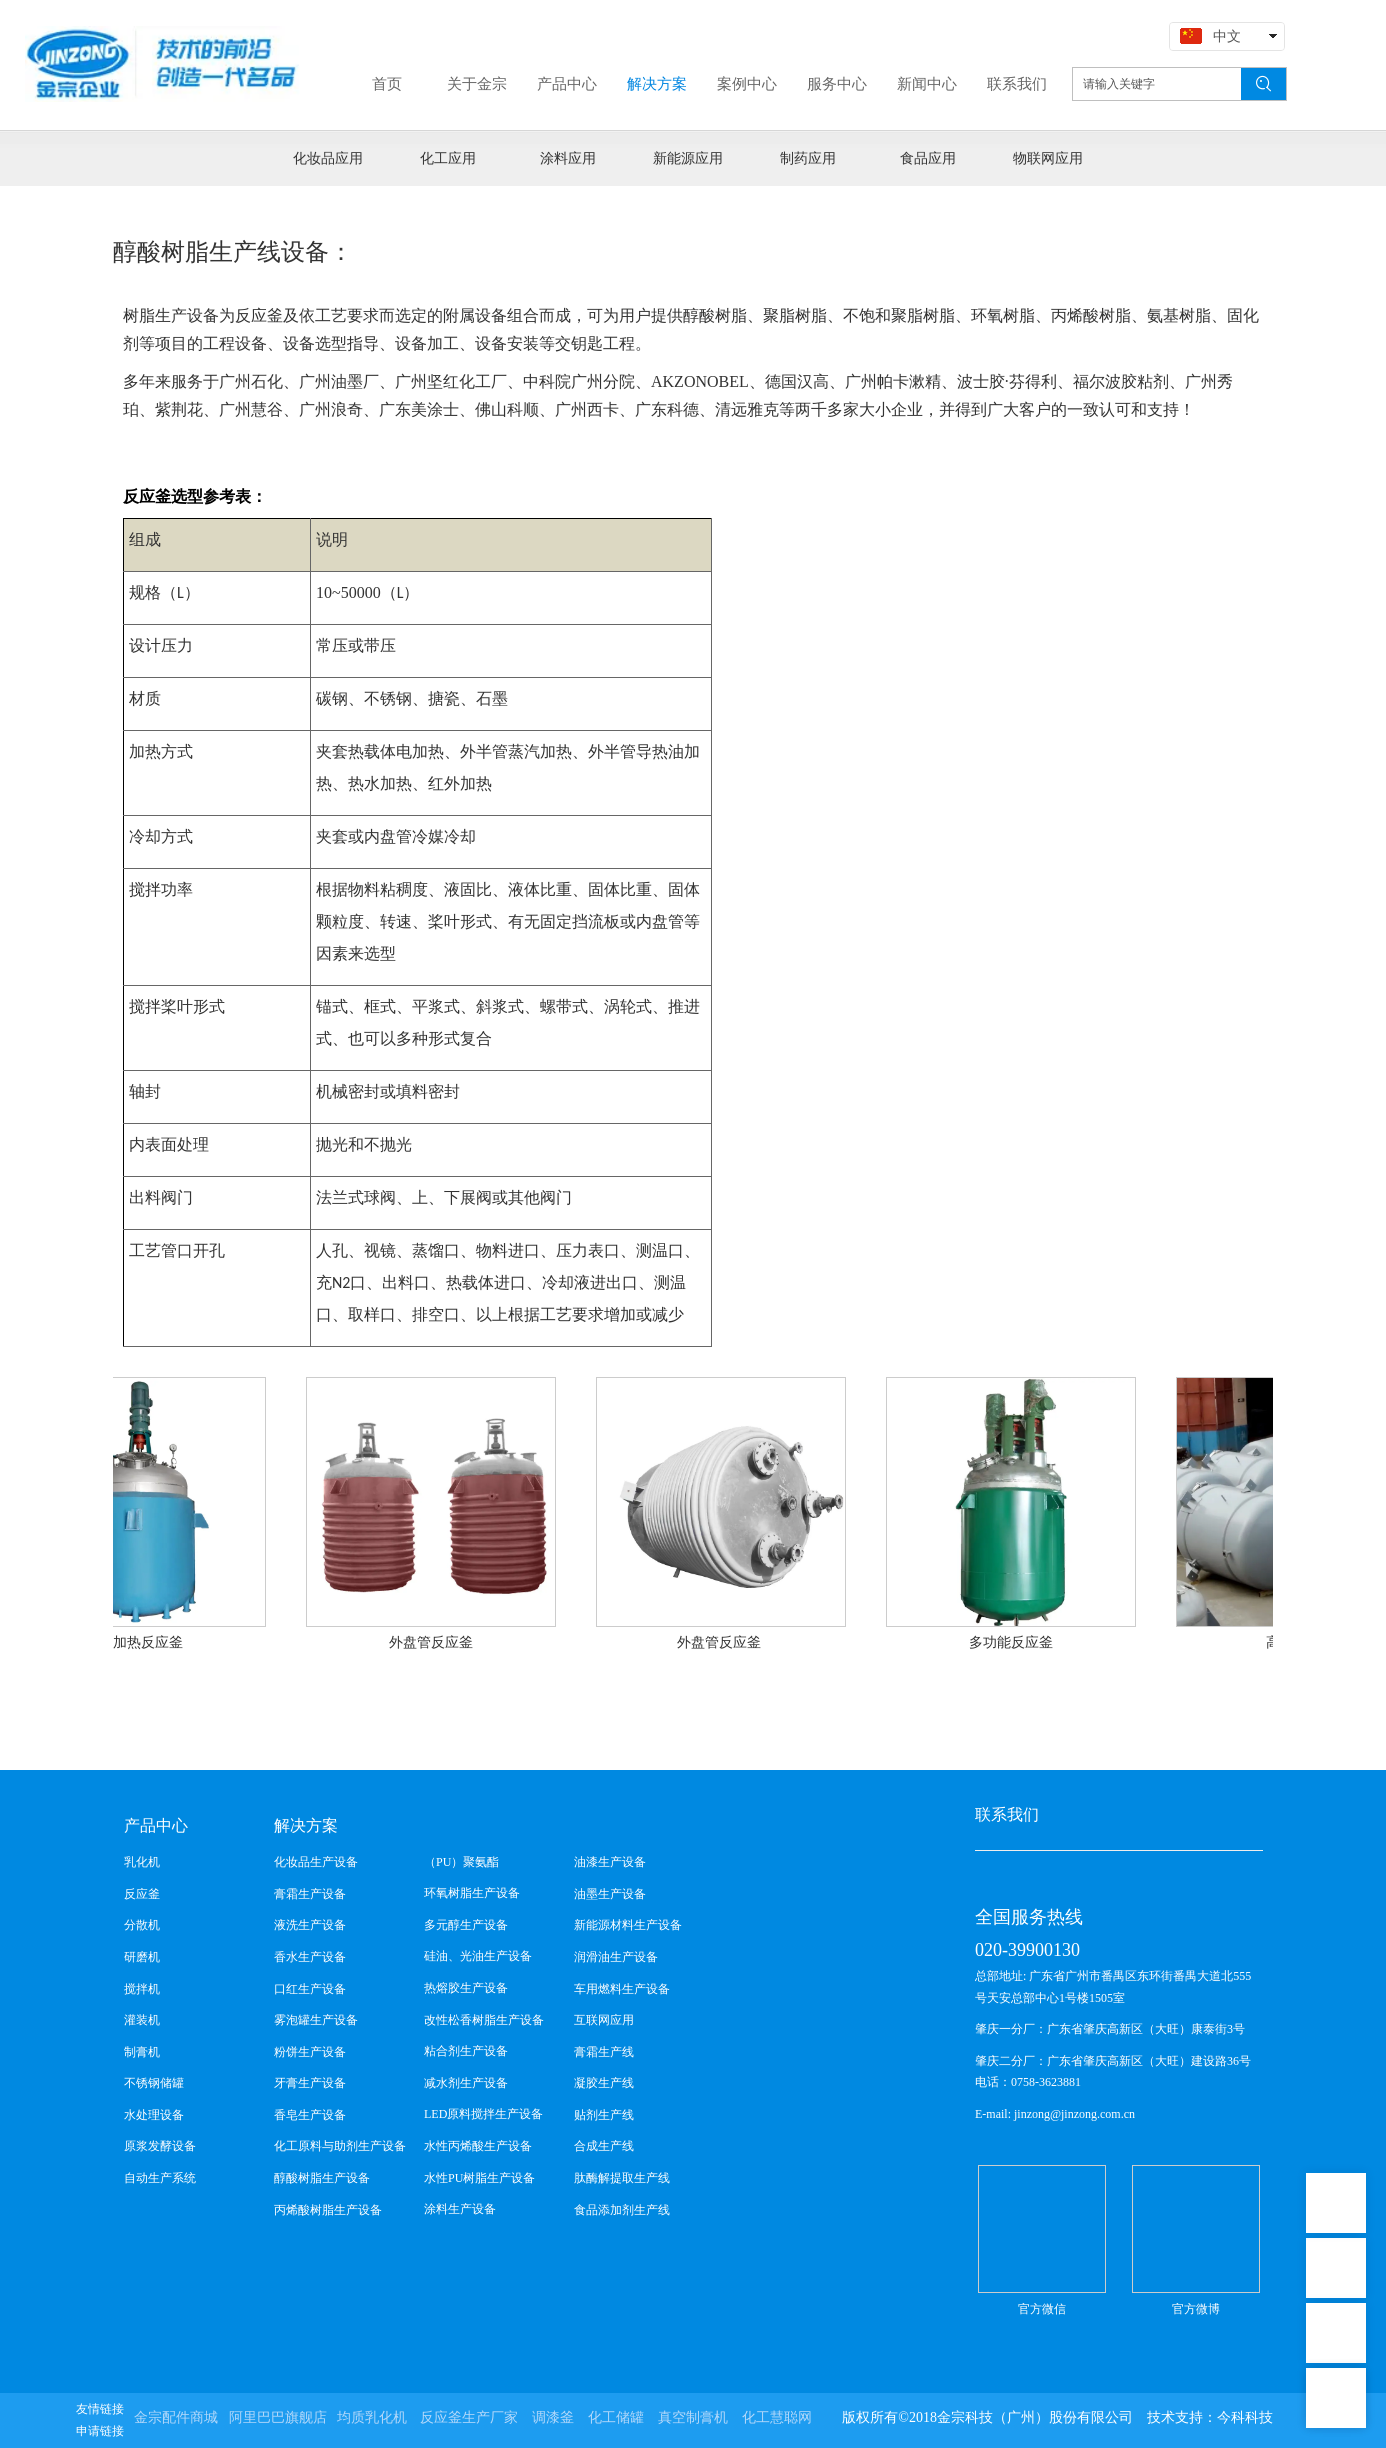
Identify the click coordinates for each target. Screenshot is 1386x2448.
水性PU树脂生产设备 (479, 2178)
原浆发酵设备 (160, 2146)
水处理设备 (154, 2115)
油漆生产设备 (610, 1862)
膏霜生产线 (604, 2052)
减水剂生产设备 (466, 2083)
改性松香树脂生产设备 (484, 2020)
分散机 (142, 1925)
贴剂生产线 (604, 2115)
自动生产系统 (160, 2178)
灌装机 (142, 2020)
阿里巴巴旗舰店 (278, 2417)
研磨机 (142, 1957)
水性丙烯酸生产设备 (478, 2146)
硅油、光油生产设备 (478, 1956)
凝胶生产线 (604, 2083)
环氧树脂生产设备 (472, 1893)
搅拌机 (142, 1989)
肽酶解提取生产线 (622, 2178)
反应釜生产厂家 (469, 2417)
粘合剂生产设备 (466, 2051)
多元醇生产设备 (466, 1925)
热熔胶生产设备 (466, 1988)
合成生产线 (604, 2146)
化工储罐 (616, 2417)
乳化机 (142, 1862)
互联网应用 (604, 2020)
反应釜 (142, 1894)
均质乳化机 (372, 2417)
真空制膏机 (693, 2417)
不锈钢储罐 (154, 2083)
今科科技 (1245, 2417)
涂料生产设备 (460, 2209)
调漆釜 (553, 2417)
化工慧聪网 (777, 2417)
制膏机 (142, 2052)
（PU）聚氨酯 (461, 1862)
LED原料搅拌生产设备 (483, 2114)
